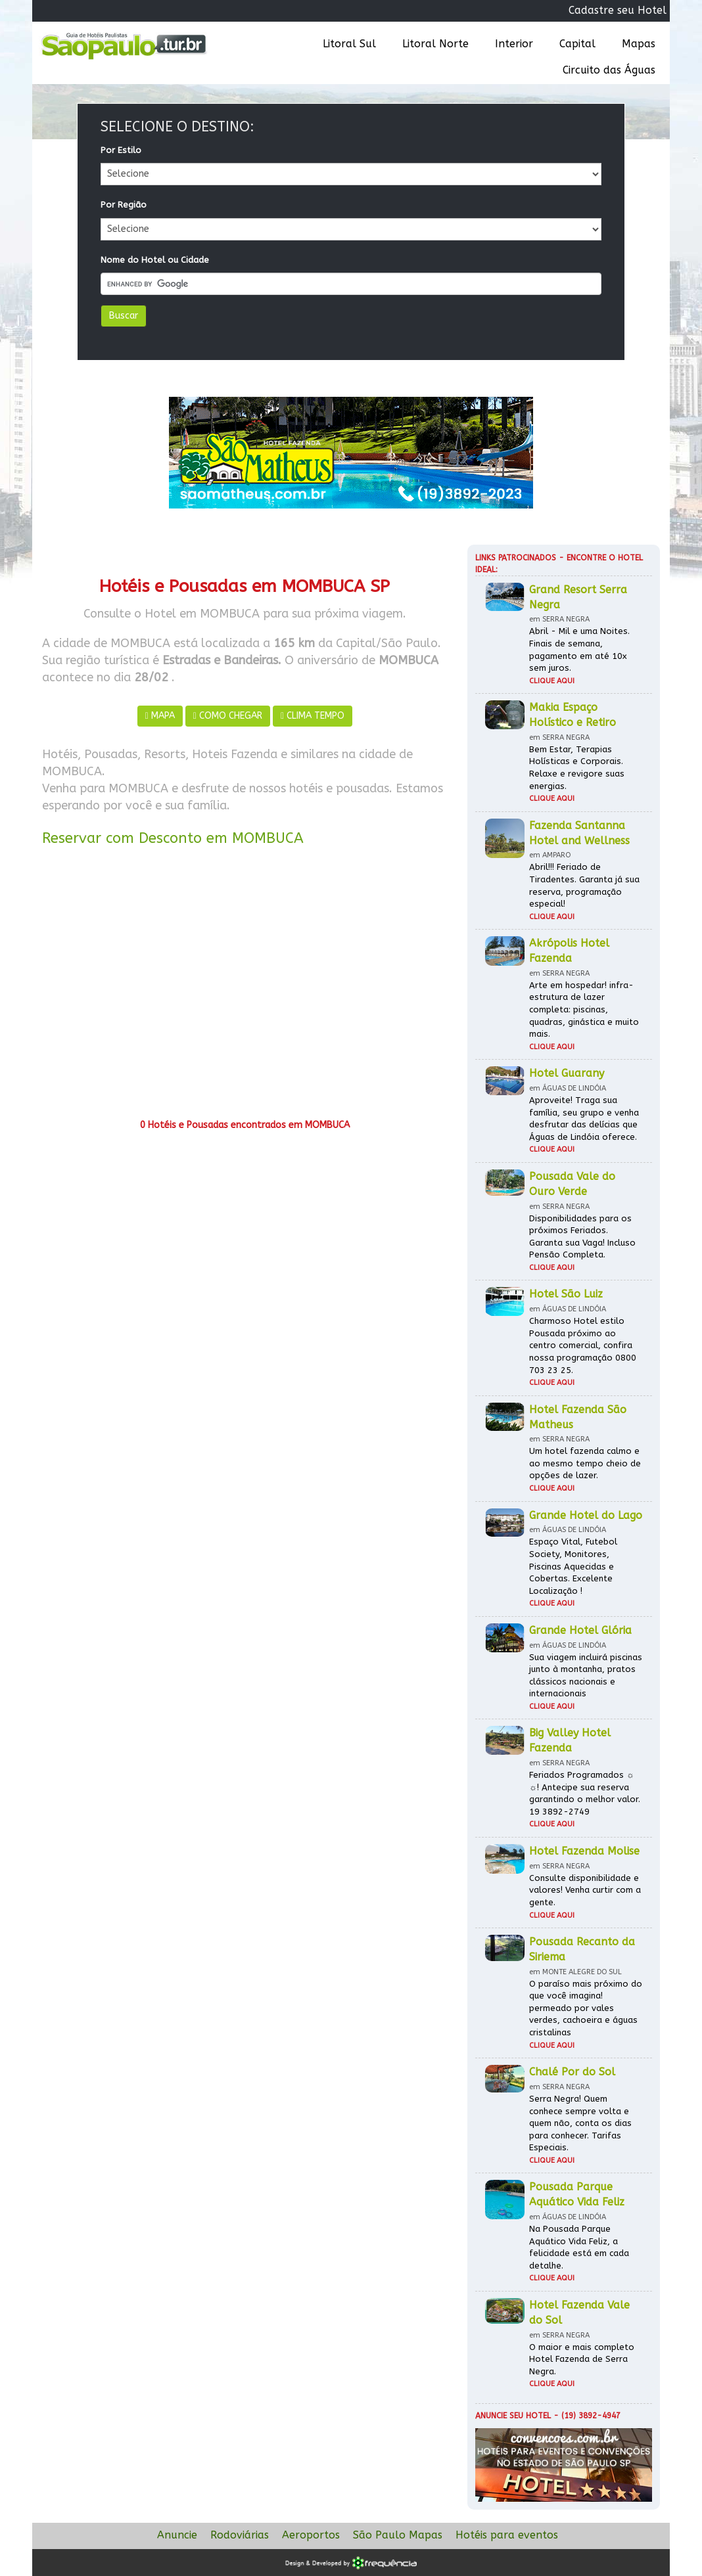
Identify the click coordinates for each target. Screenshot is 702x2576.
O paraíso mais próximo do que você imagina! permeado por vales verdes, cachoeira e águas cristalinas (585, 2008)
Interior (514, 43)
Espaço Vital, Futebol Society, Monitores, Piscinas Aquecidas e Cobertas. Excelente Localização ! (573, 1566)
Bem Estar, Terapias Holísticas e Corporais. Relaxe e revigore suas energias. (576, 767)
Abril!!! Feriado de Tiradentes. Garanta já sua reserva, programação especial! (584, 885)
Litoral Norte (435, 43)
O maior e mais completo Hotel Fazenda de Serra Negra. (581, 2359)
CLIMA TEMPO (312, 715)
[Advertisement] (245, 987)
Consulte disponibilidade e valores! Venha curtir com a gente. (585, 1890)
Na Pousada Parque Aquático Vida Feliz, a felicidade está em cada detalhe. (579, 2247)
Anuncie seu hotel (513, 2415)
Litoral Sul (349, 43)
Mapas (638, 43)
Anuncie (177, 2535)
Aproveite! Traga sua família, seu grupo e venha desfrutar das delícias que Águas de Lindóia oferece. (584, 1118)
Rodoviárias (239, 2535)
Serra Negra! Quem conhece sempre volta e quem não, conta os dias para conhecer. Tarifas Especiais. (580, 2123)
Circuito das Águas (609, 70)
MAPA (160, 715)
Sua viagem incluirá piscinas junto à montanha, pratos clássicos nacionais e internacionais (585, 1675)
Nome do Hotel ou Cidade (155, 260)
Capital (577, 43)
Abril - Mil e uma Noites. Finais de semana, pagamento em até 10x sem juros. (579, 649)
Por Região (124, 205)
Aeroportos (311, 2535)
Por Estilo (121, 150)
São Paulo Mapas (397, 2535)
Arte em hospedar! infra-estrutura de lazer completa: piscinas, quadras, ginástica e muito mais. (584, 1009)
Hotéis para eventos (507, 2535)
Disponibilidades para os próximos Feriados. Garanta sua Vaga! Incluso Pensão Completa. (582, 1236)
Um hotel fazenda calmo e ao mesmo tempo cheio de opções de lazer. (585, 1463)
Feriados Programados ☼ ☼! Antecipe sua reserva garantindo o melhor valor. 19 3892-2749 (584, 1793)
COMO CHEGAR (227, 715)
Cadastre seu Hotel (618, 10)
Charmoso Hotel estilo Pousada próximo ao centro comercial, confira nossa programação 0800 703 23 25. (582, 1345)
